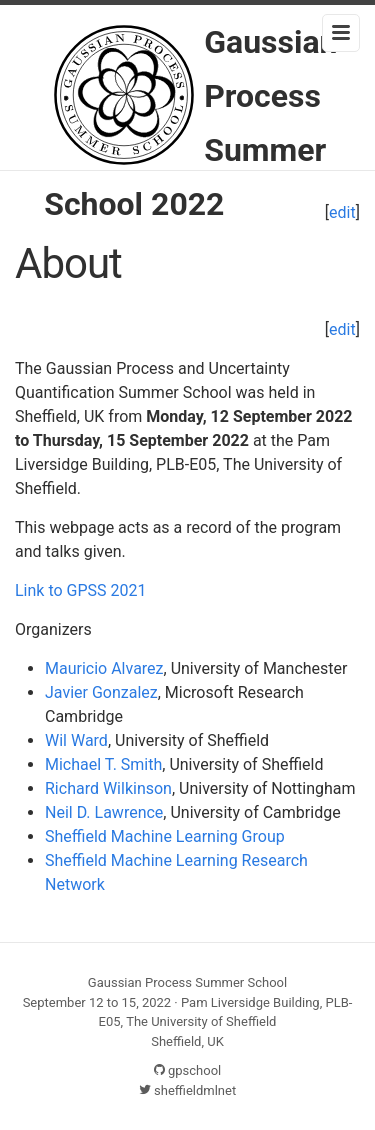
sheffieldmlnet (187, 1090)
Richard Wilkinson (108, 788)
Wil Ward (76, 740)
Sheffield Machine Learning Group (165, 836)
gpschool (188, 1070)
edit (342, 329)
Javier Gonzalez (101, 692)
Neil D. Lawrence (104, 812)
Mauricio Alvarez (104, 668)
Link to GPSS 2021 (81, 590)
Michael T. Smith (103, 764)
